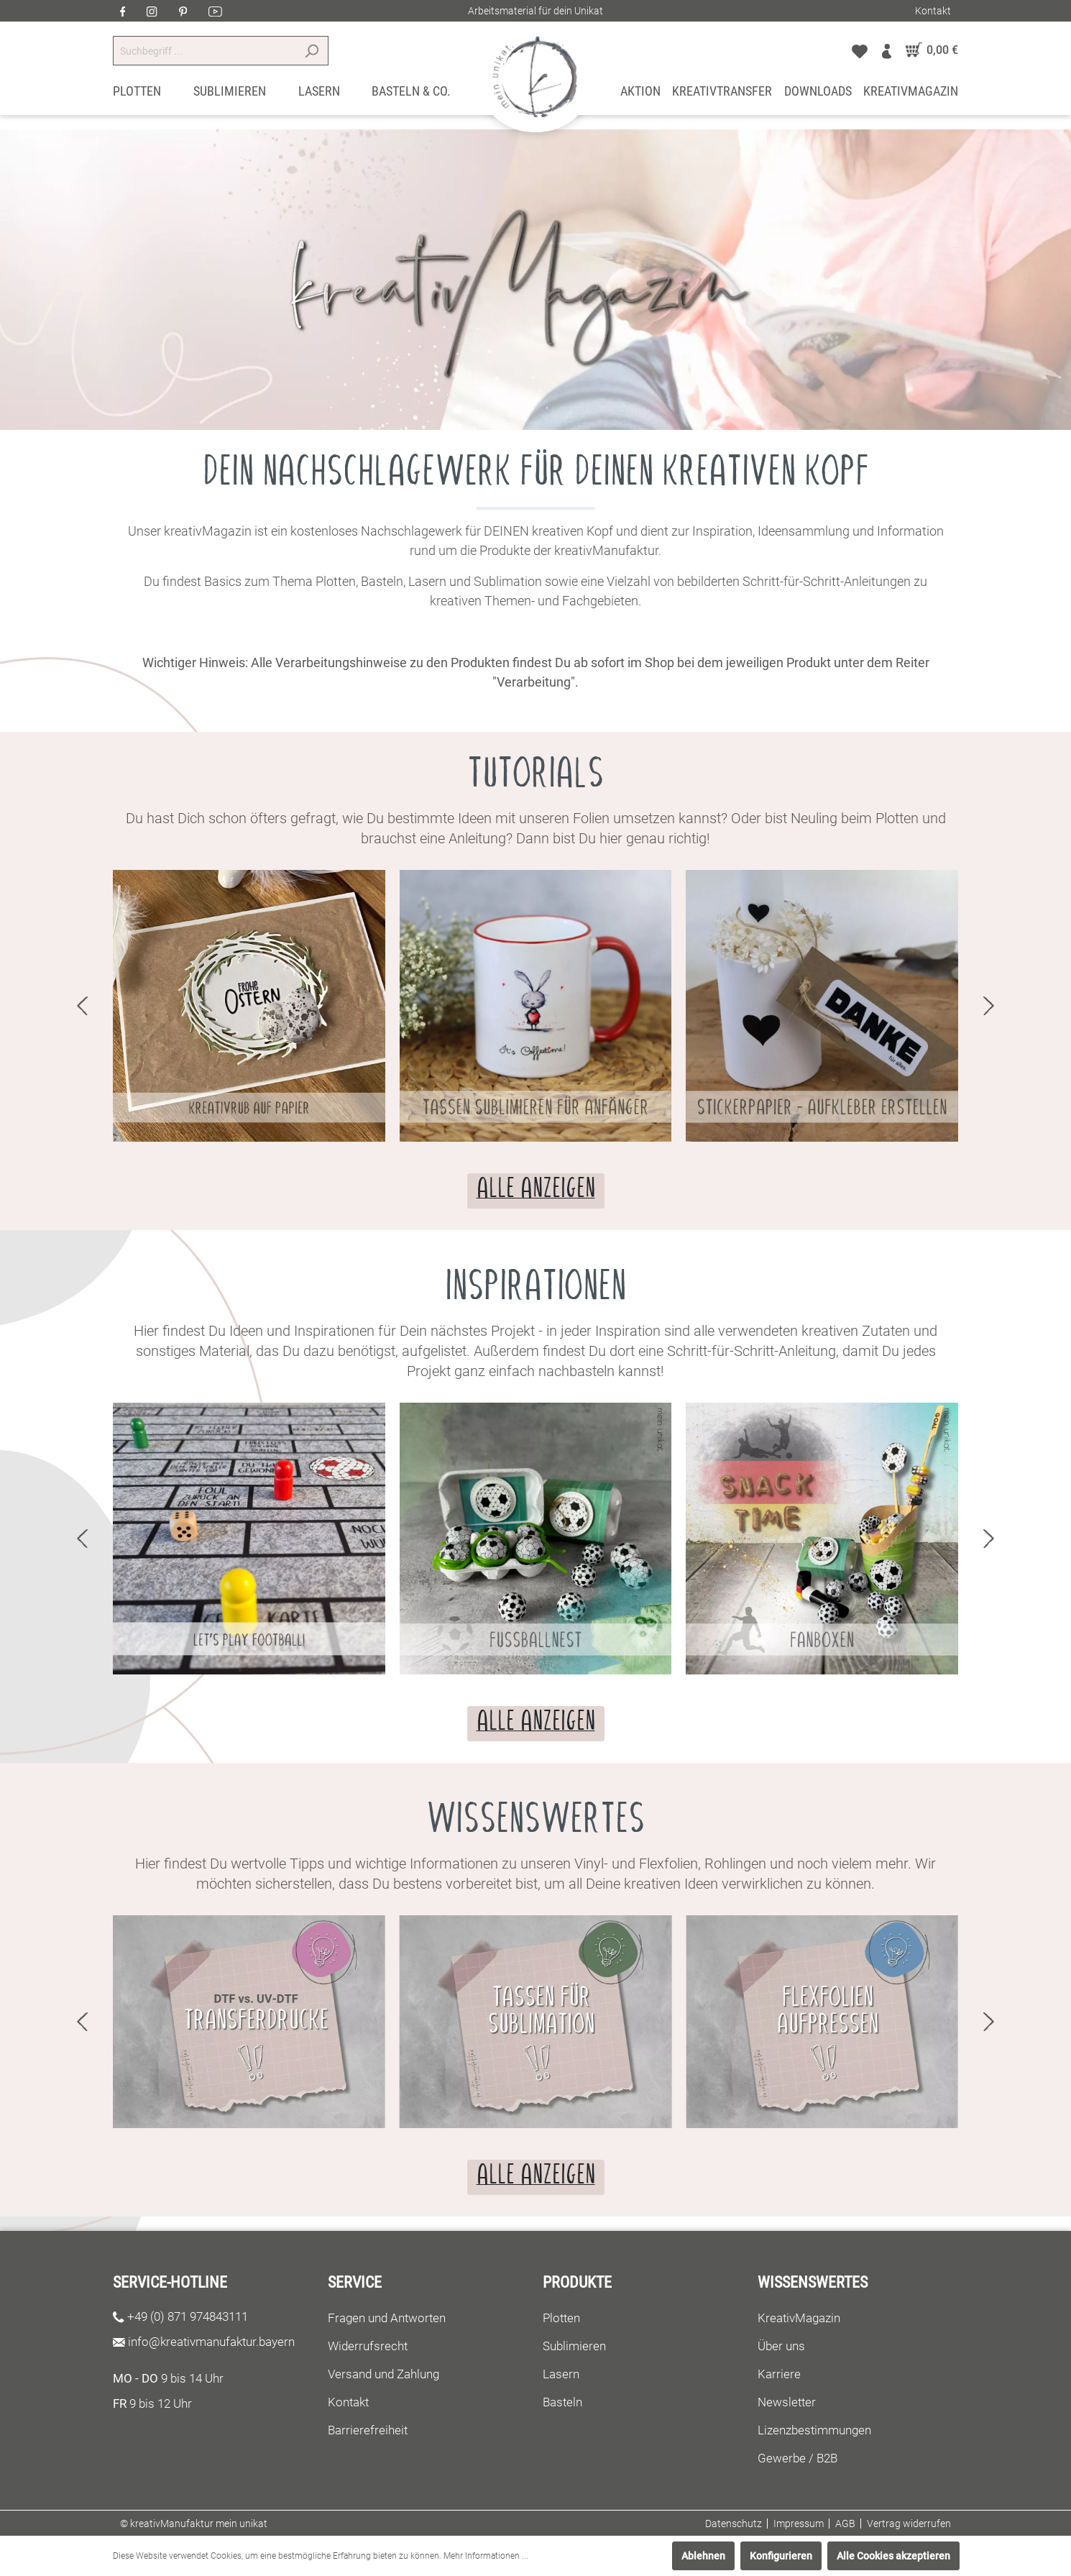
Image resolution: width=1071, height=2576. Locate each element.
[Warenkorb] (928, 50)
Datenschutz (733, 2523)
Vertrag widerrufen (909, 2523)
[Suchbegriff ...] (204, 50)
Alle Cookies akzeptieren (893, 2556)
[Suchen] (311, 50)
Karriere (779, 2374)
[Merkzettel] (860, 50)
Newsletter (787, 2402)
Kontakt (933, 11)
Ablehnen (703, 2556)
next (988, 1005)
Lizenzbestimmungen (814, 2430)
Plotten (561, 2318)
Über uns (781, 2346)
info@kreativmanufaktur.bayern (211, 2341)
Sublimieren (574, 2346)
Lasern (561, 2374)
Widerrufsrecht (368, 2346)
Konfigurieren (781, 2556)
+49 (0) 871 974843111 (187, 2316)
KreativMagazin (799, 2318)
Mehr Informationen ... (485, 2556)
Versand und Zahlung (383, 2374)
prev (82, 1005)
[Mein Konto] (886, 50)
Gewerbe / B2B (797, 2458)
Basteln (562, 2402)
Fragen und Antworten (387, 2318)
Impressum (798, 2523)
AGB (845, 2523)
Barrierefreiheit (368, 2430)
